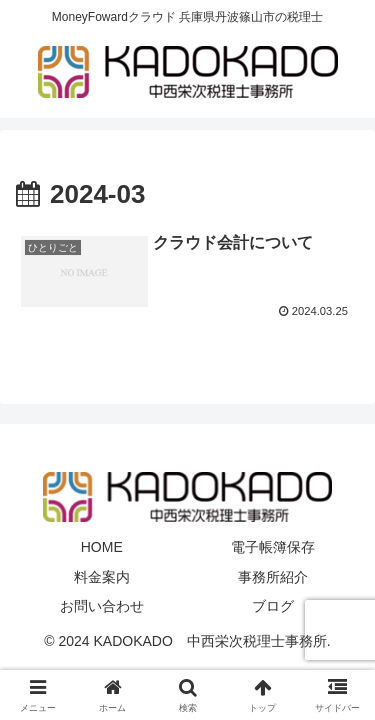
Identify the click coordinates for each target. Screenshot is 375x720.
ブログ (273, 606)
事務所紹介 (273, 577)
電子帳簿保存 (273, 547)
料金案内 (102, 577)
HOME (102, 547)
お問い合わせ (102, 606)
